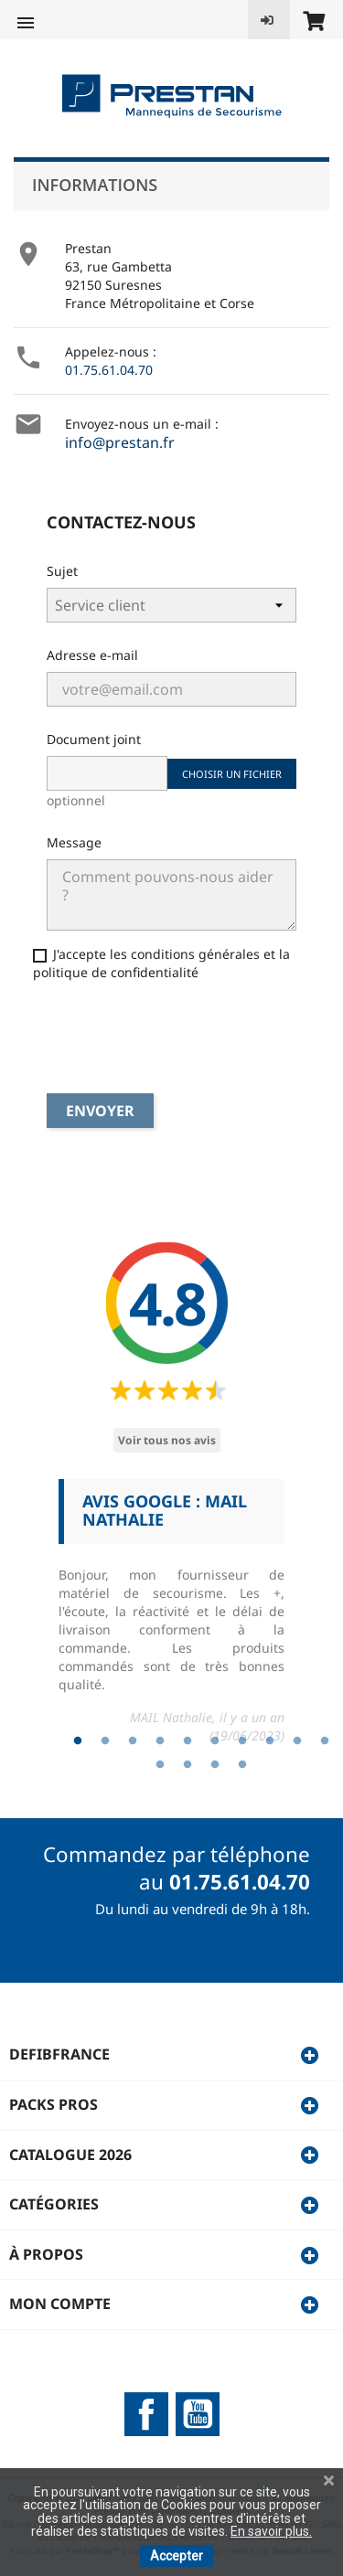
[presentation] (152, 1039)
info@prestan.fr (120, 442)
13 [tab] (215, 1765)
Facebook (146, 2414)
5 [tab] (187, 1741)
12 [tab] (187, 1765)
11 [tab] (160, 1765)
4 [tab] (160, 1741)
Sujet (62, 571)
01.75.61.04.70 (109, 369)
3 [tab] (132, 1741)
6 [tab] (215, 1741)
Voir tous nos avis (167, 1440)
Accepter (176, 2556)
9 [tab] (297, 1741)
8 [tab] (270, 1741)
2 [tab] (105, 1741)
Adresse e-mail (92, 655)
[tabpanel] (171, 1619)
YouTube (198, 2414)
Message (74, 842)
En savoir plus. (271, 2531)
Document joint (94, 739)
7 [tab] (242, 1741)
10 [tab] (325, 1741)
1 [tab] (78, 1741)
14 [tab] (242, 1765)
